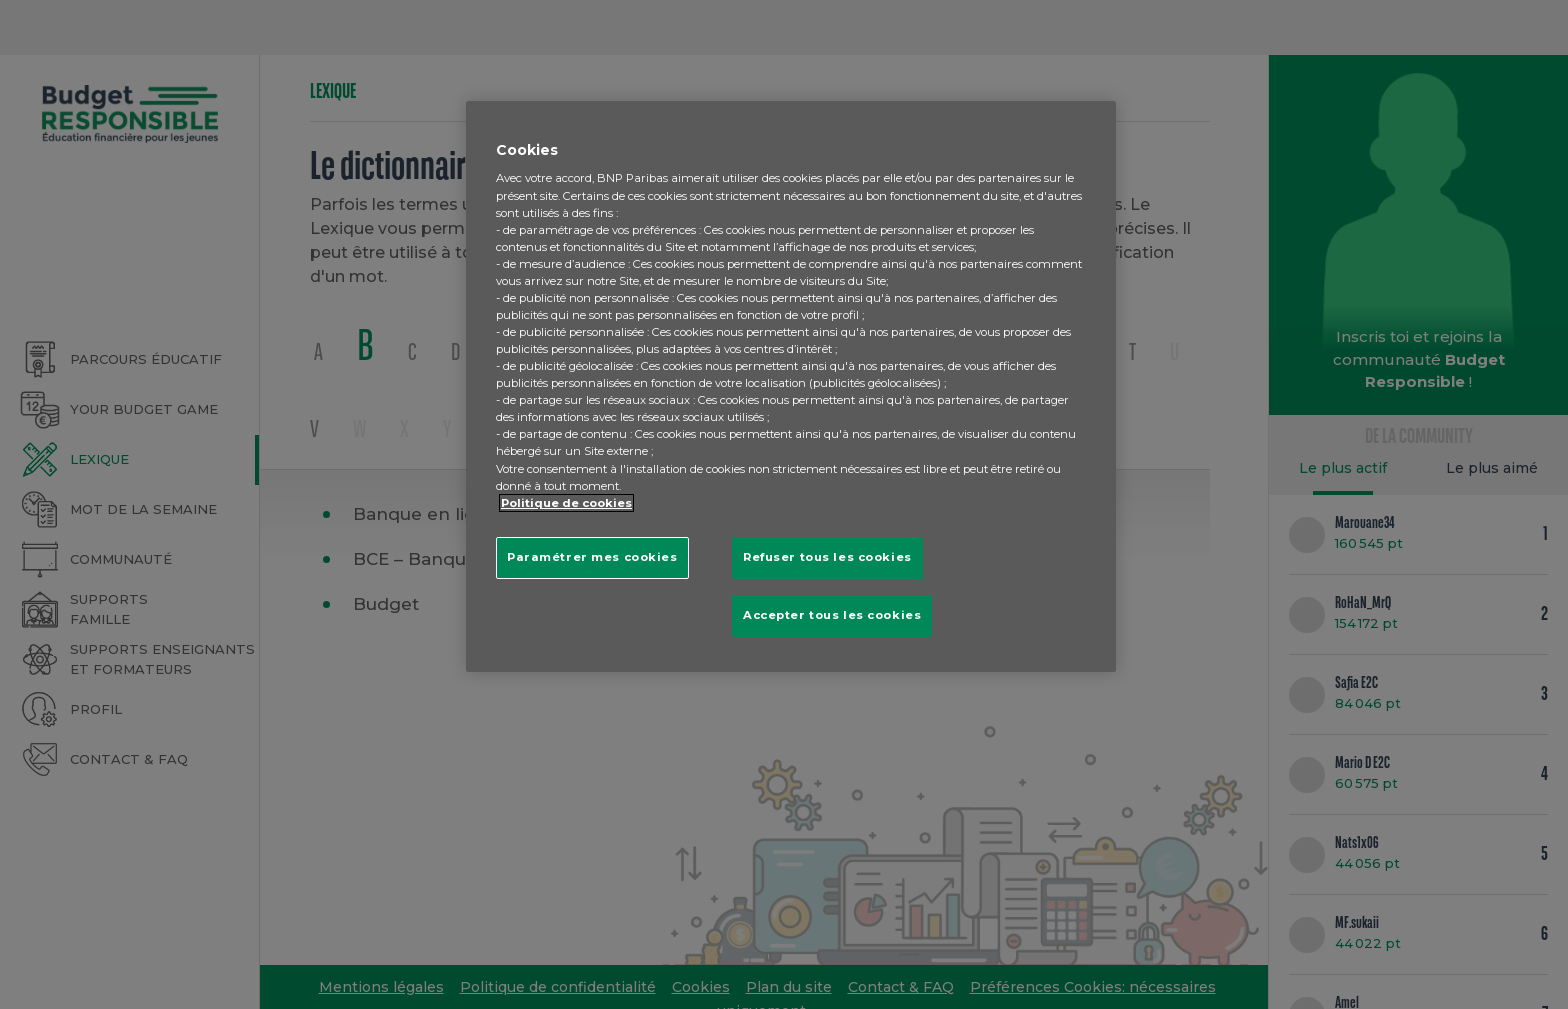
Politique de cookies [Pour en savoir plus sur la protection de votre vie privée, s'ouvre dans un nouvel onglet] (566, 503)
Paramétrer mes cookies (592, 557)
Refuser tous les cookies (827, 557)
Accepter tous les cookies (832, 615)
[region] (791, 386)
